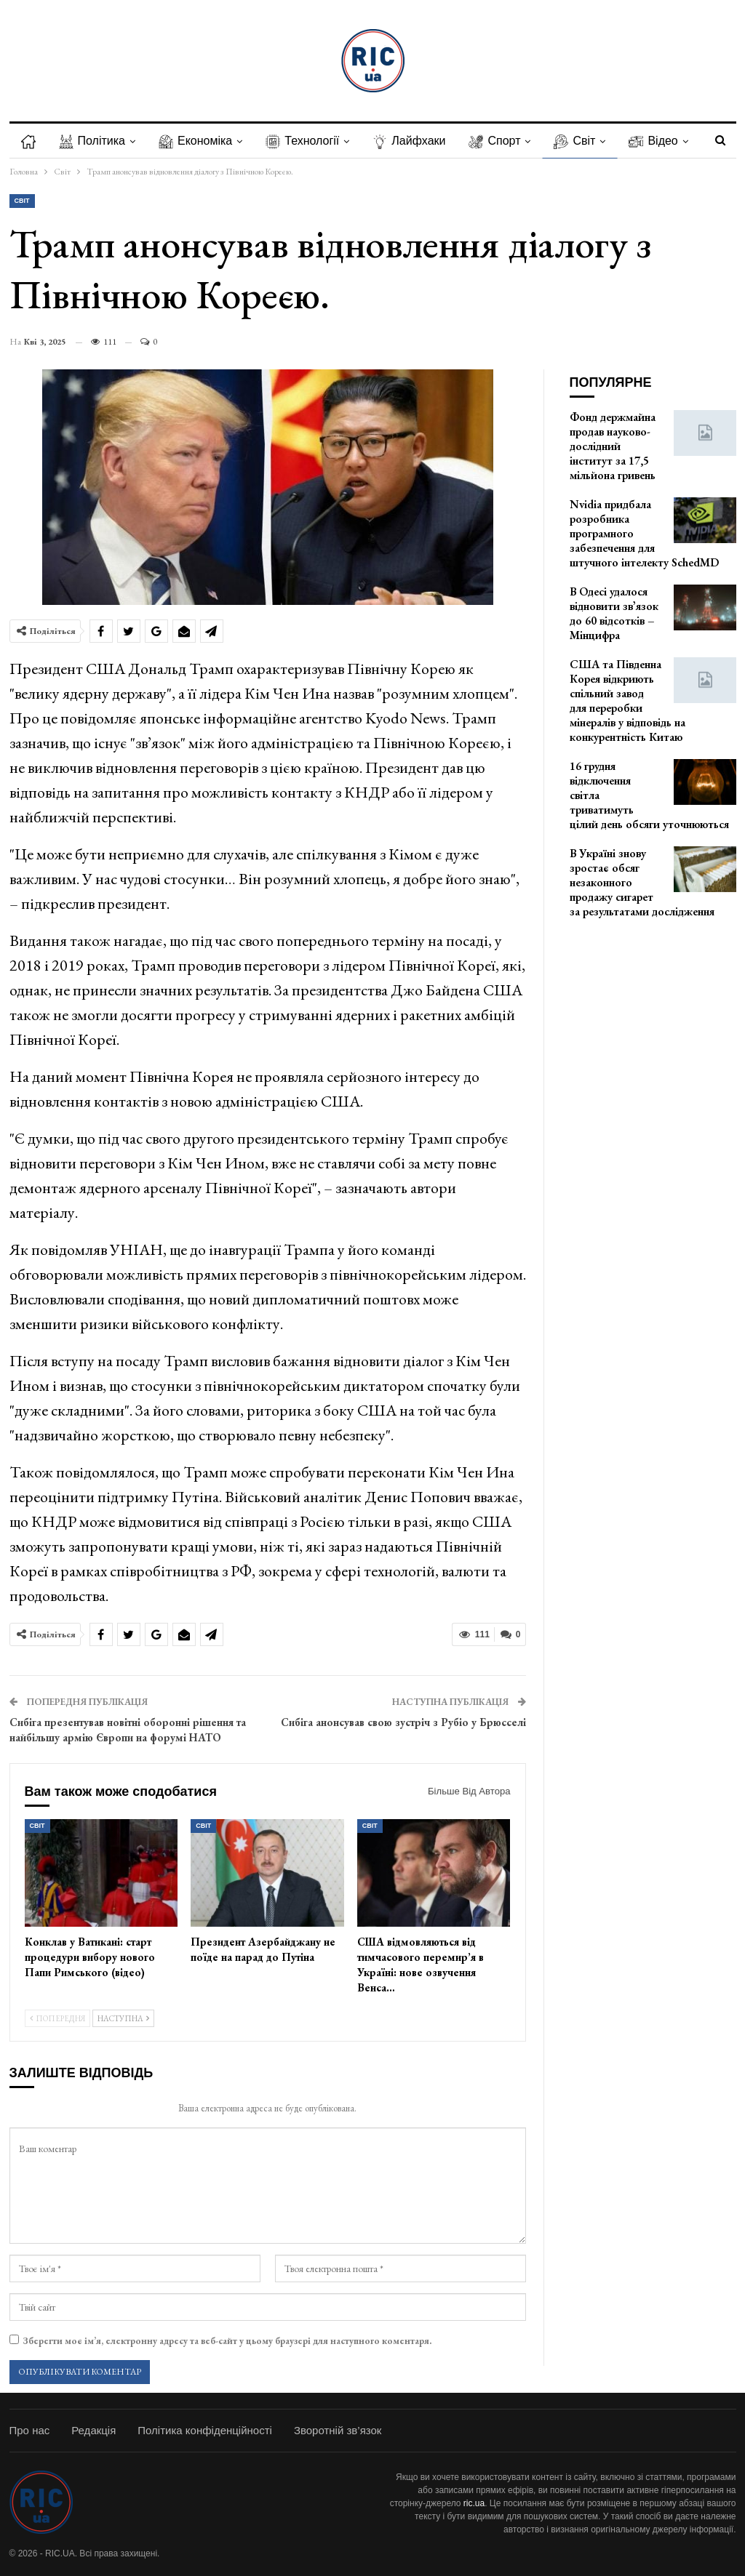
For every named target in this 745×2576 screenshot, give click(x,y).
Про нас (29, 2430)
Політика (94, 141)
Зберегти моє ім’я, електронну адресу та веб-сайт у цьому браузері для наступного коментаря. (227, 2341)
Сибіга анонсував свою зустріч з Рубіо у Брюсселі (403, 1722)
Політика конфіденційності (205, 2430)
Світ (587, 141)
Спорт (505, 141)
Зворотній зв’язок (338, 2430)
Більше (663, 141)
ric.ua (474, 2503)
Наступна (123, 2018)
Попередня (57, 2018)
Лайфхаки (417, 141)
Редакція (93, 2430)
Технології (309, 141)
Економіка (199, 141)
